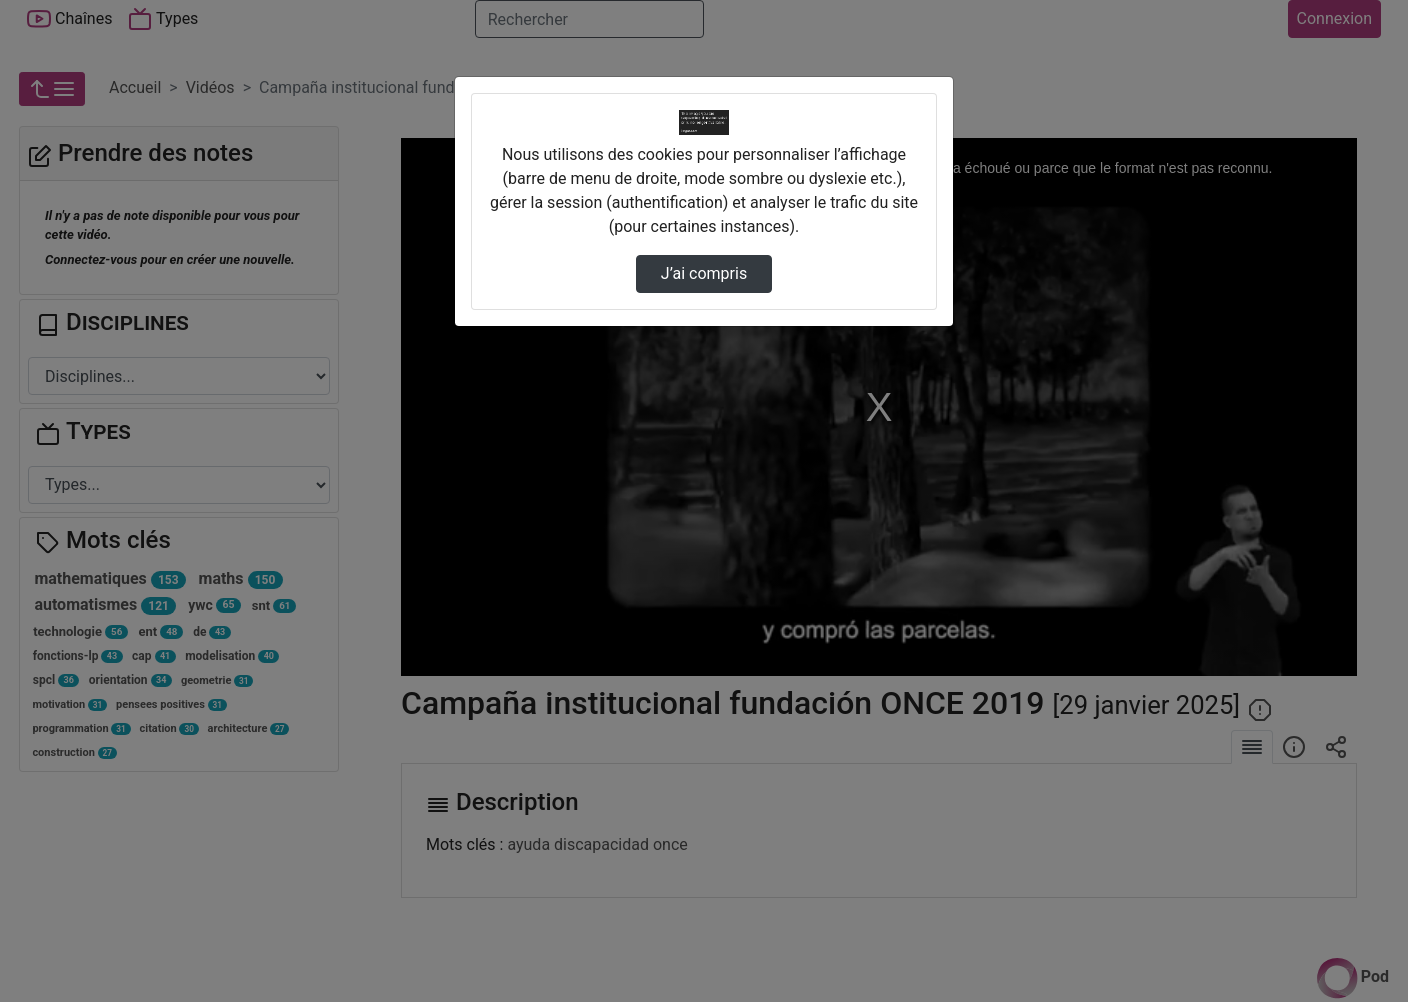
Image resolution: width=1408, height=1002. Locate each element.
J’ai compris (704, 273)
